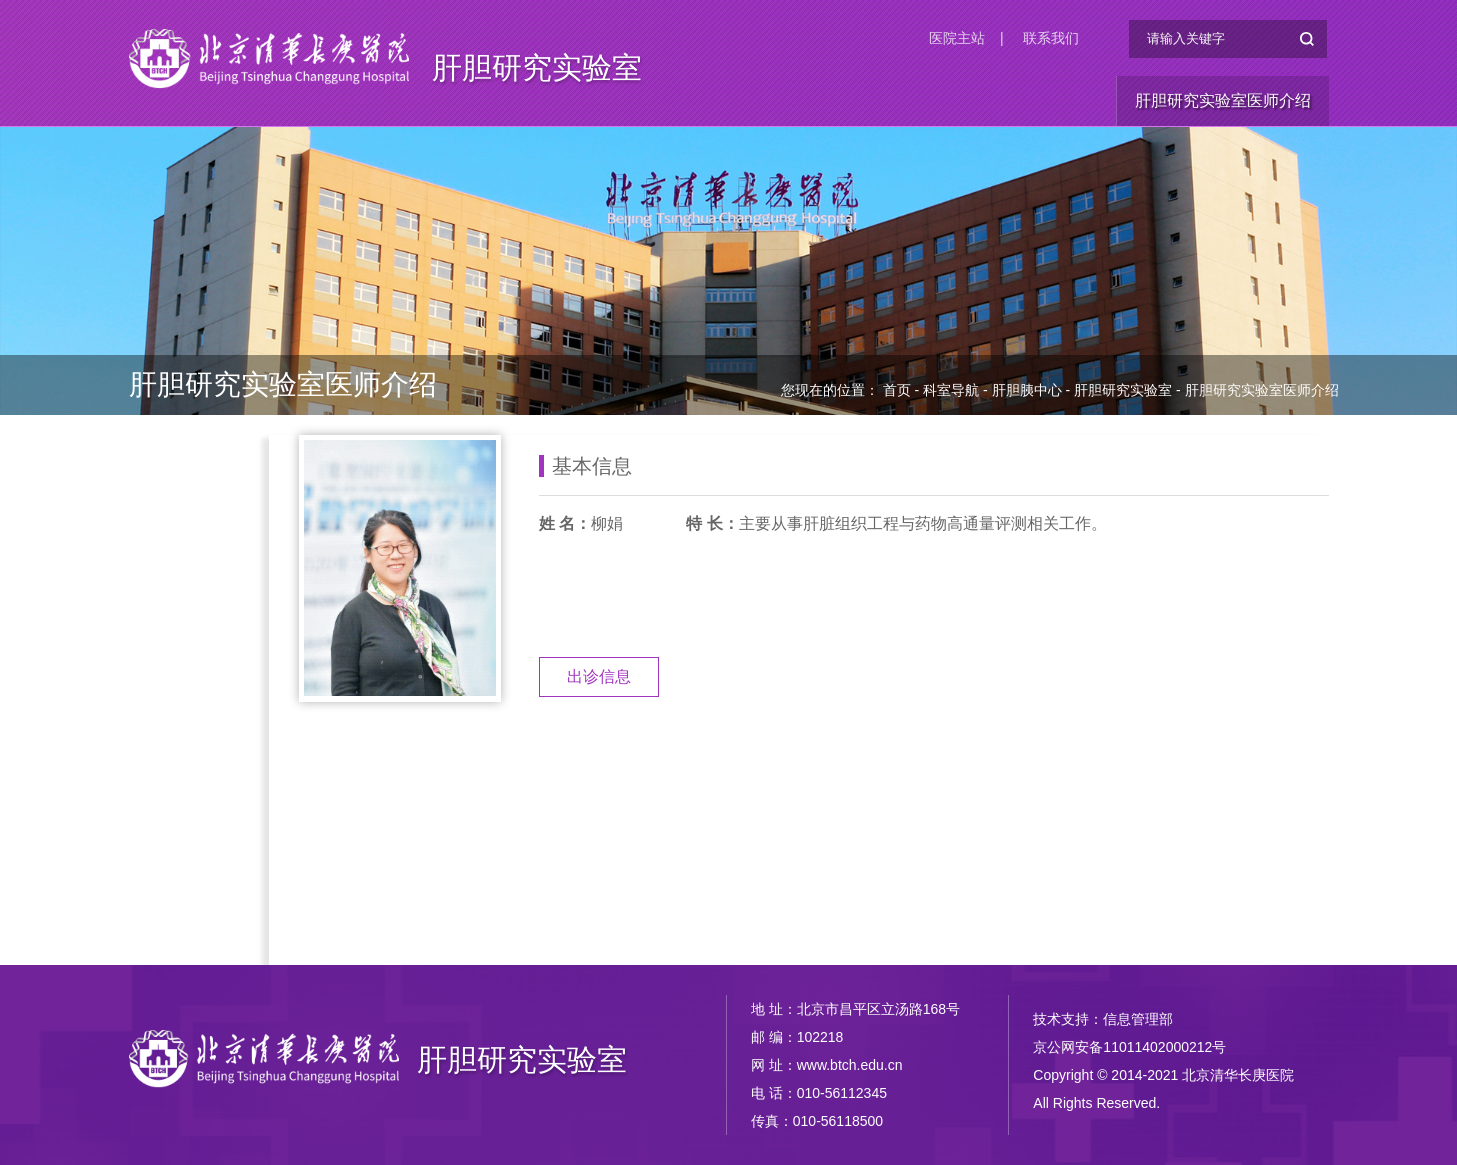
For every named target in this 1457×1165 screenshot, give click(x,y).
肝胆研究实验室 (537, 67)
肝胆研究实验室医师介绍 (1223, 100)
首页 (897, 390)
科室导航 (951, 390)
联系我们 (1051, 38)
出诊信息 (599, 676)
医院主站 (957, 38)
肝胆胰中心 (1027, 390)
